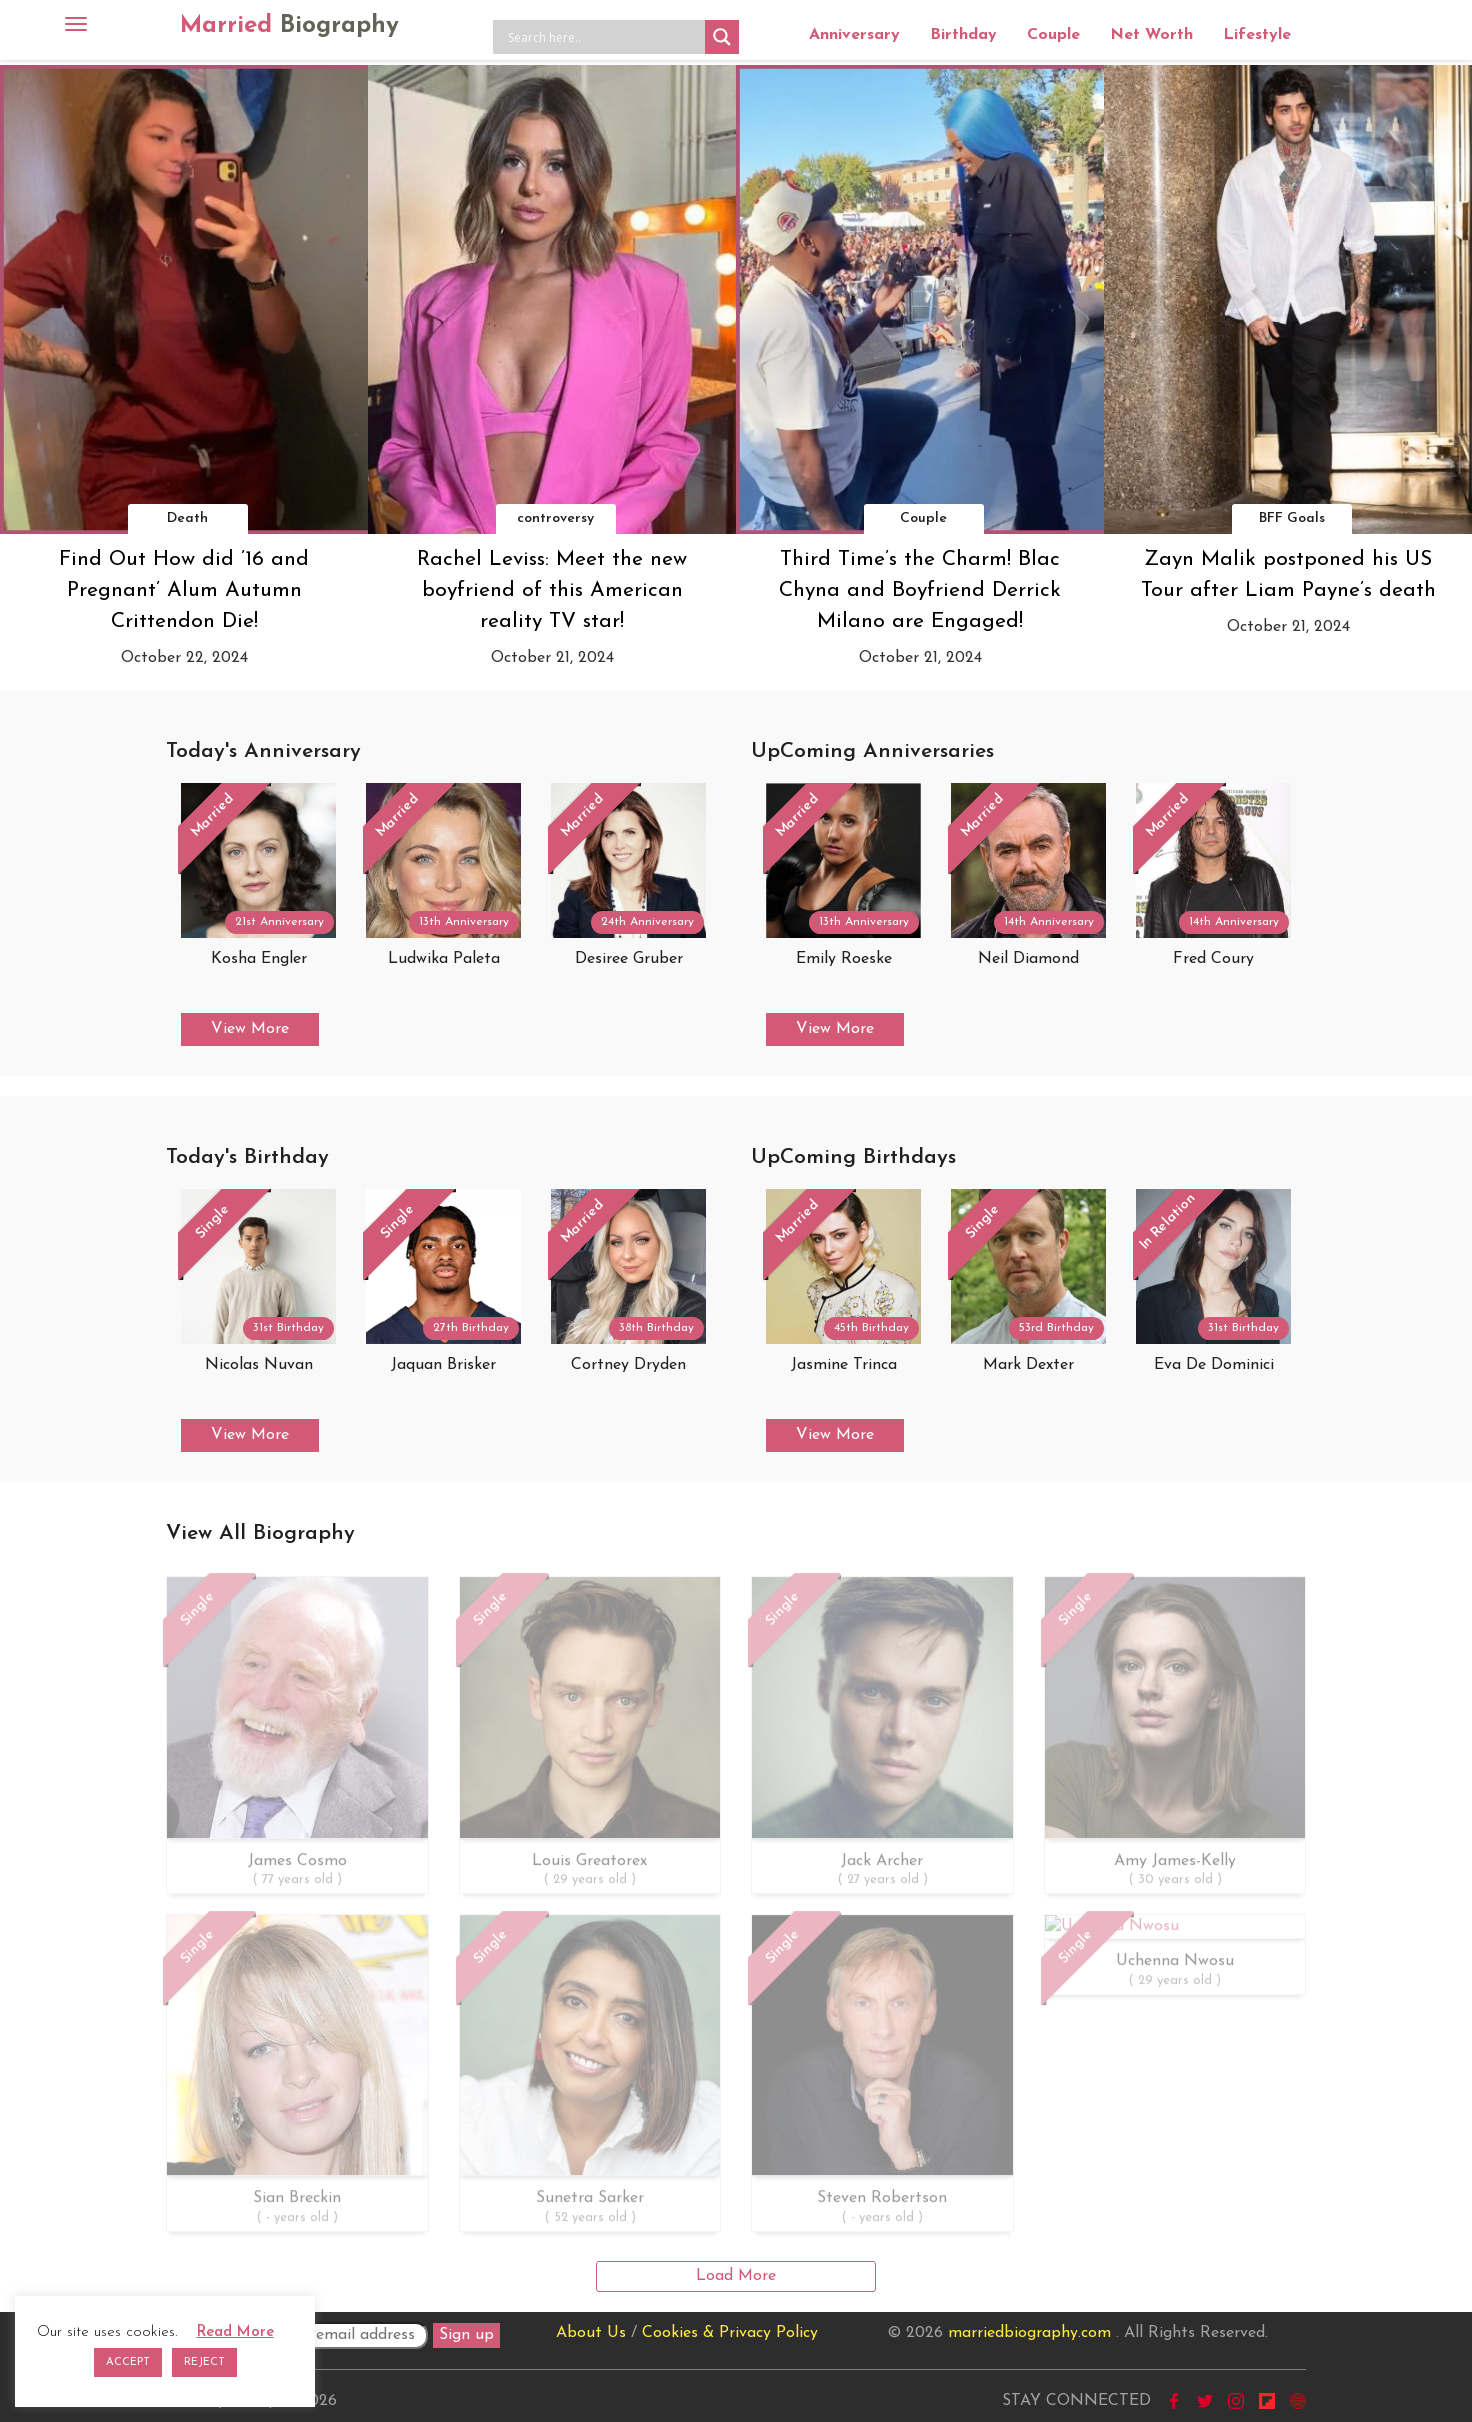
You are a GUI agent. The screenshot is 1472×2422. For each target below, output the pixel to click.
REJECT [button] (204, 2362)
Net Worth (1151, 35)
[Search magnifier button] (722, 37)
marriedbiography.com (1029, 2333)
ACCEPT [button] (128, 2362)
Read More (235, 2332)
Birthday (963, 35)
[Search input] (604, 37)
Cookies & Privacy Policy (730, 2333)
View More (250, 1029)
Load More (736, 2276)
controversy (555, 518)
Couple (1053, 35)
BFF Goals (1292, 518)
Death (187, 518)
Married (289, 26)
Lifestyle (1257, 35)
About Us (591, 2333)
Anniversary (854, 35)
